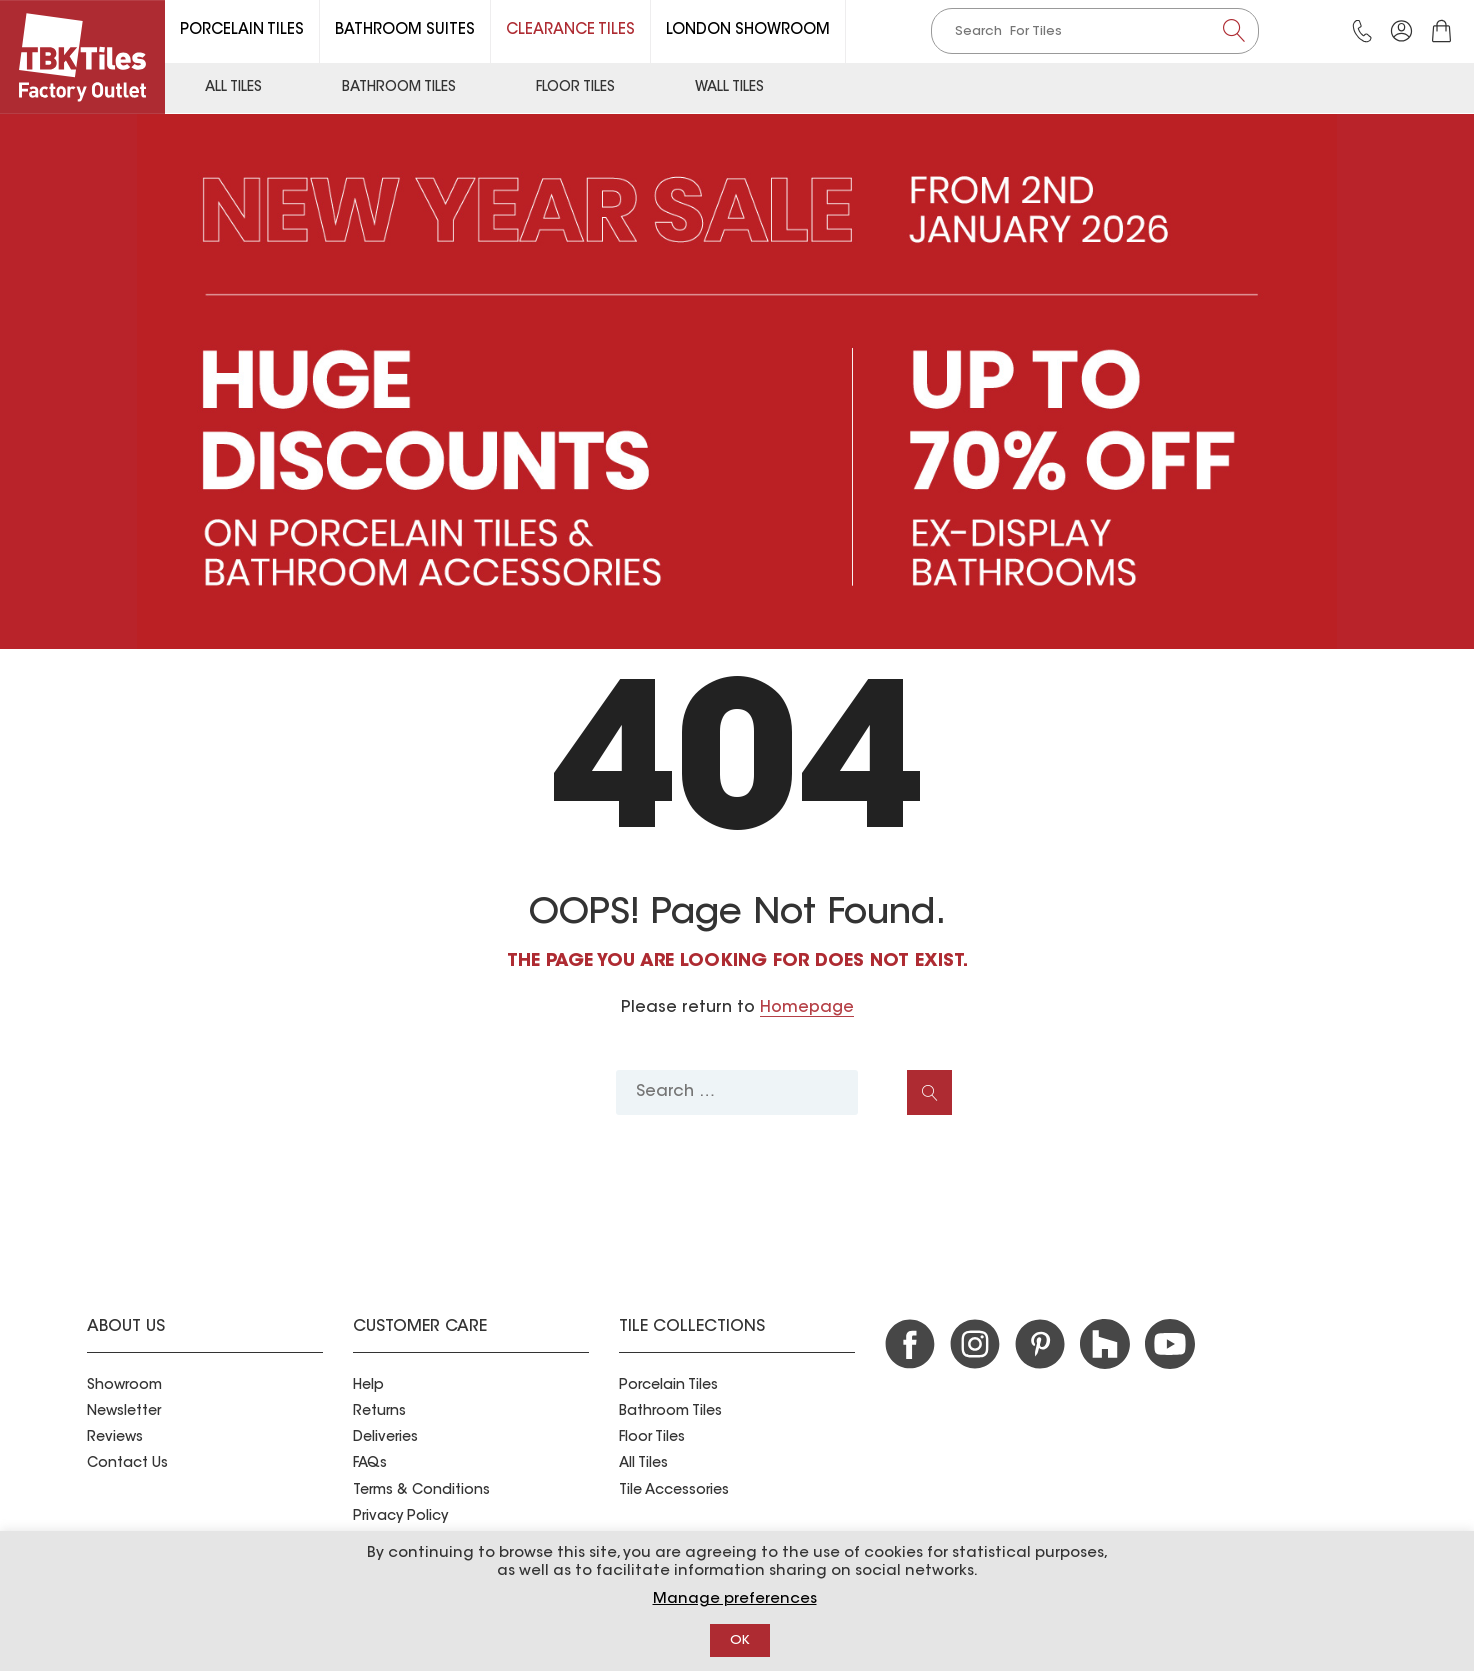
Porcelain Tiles (242, 30)
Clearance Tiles (570, 30)
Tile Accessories (674, 1491)
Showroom (124, 1386)
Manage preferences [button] (735, 1599)
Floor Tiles (575, 88)
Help (368, 1386)
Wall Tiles (729, 88)
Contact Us (127, 1464)
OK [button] (740, 1640)
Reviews (115, 1438)
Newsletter (124, 1412)
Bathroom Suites (405, 30)
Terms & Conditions (421, 1491)
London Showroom (748, 30)
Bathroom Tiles (399, 88)
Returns (379, 1412)
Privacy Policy (400, 1517)
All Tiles (233, 88)
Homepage (807, 1008)
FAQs (370, 1464)
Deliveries (385, 1438)
